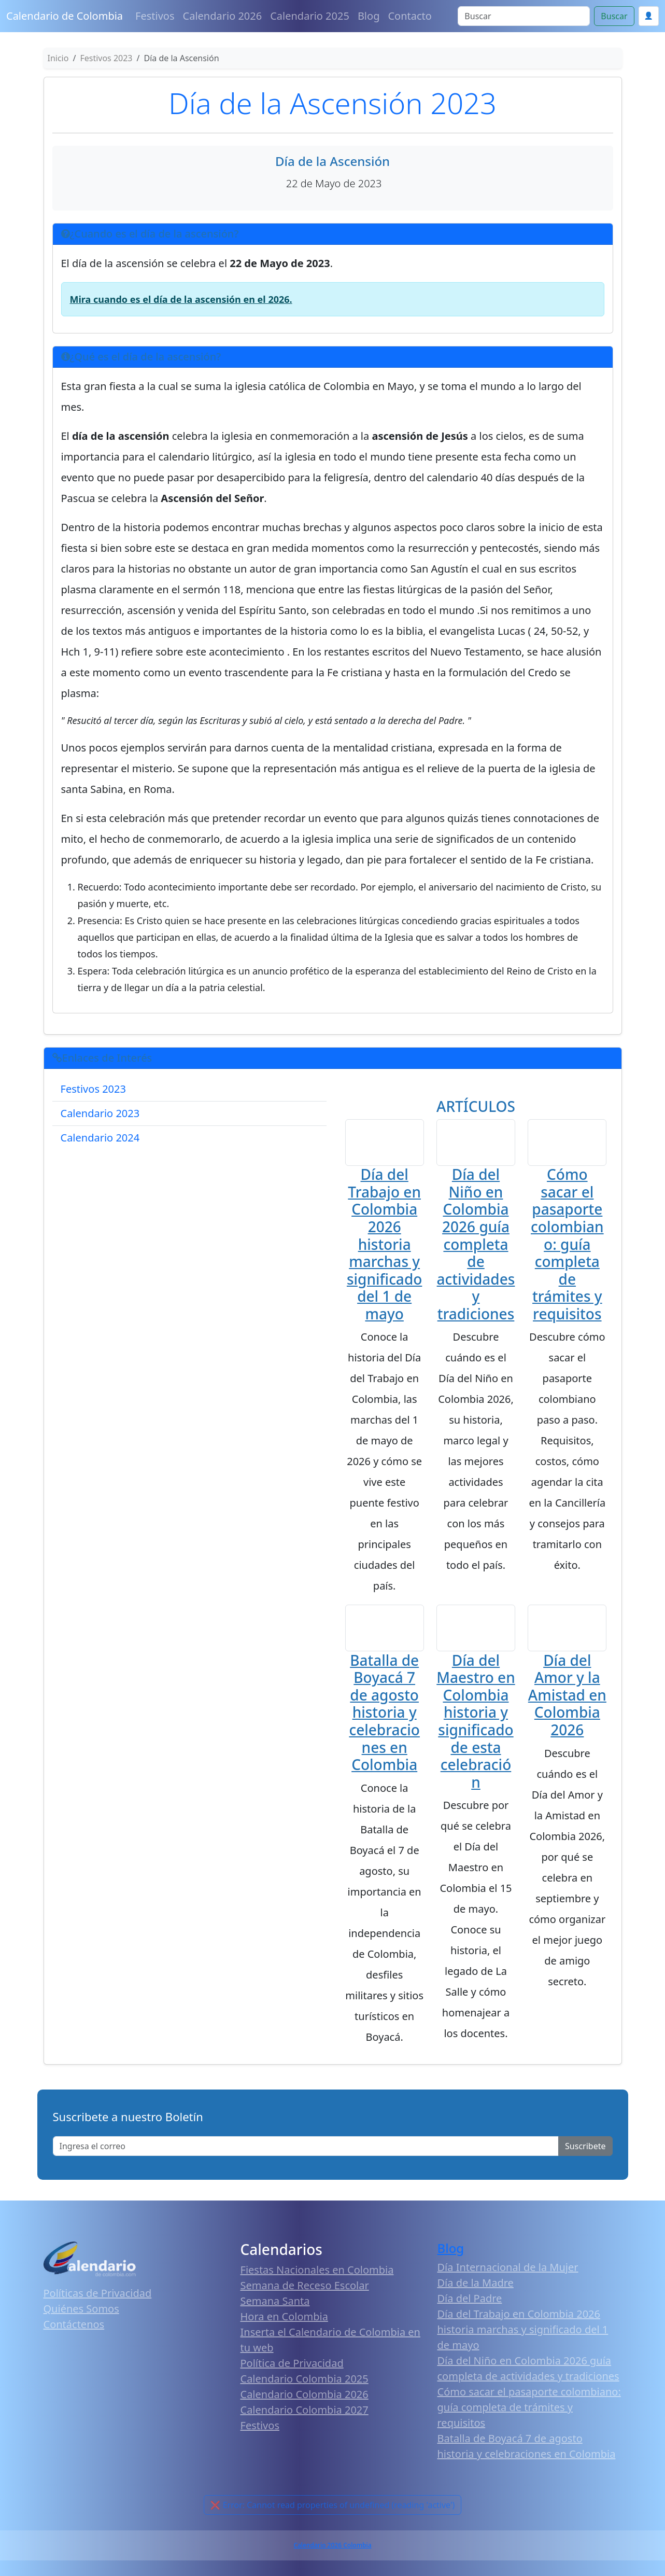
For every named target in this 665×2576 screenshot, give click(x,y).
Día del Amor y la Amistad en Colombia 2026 (567, 1710)
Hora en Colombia (284, 2332)
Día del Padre (469, 2314)
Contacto (409, 16)
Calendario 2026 (222, 16)
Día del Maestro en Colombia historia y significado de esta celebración (475, 1736)
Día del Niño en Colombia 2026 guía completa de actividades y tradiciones (476, 1251)
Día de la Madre (475, 2298)
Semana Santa (275, 2316)
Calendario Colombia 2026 (304, 2410)
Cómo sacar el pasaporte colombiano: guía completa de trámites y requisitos (567, 1251)
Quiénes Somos (81, 2324)
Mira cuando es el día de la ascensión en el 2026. (181, 299)
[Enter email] (306, 2161)
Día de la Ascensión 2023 (332, 102)
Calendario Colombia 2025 (304, 2394)
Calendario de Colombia (64, 16)
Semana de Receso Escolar (304, 2301)
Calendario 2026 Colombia (332, 2560)
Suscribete (585, 2161)
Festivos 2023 (93, 1089)
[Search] (524, 16)
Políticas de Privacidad (98, 2309)
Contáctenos (74, 2340)
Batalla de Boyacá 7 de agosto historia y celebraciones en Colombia (384, 1727)
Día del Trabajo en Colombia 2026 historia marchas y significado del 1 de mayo (384, 1251)
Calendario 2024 (100, 1138)
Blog (369, 16)
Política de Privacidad (292, 2379)
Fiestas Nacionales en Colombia (317, 2285)
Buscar (614, 16)
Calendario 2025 (309, 16)
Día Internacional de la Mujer (507, 2283)
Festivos (154, 16)
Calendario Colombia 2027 (304, 2425)
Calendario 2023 (100, 1113)
